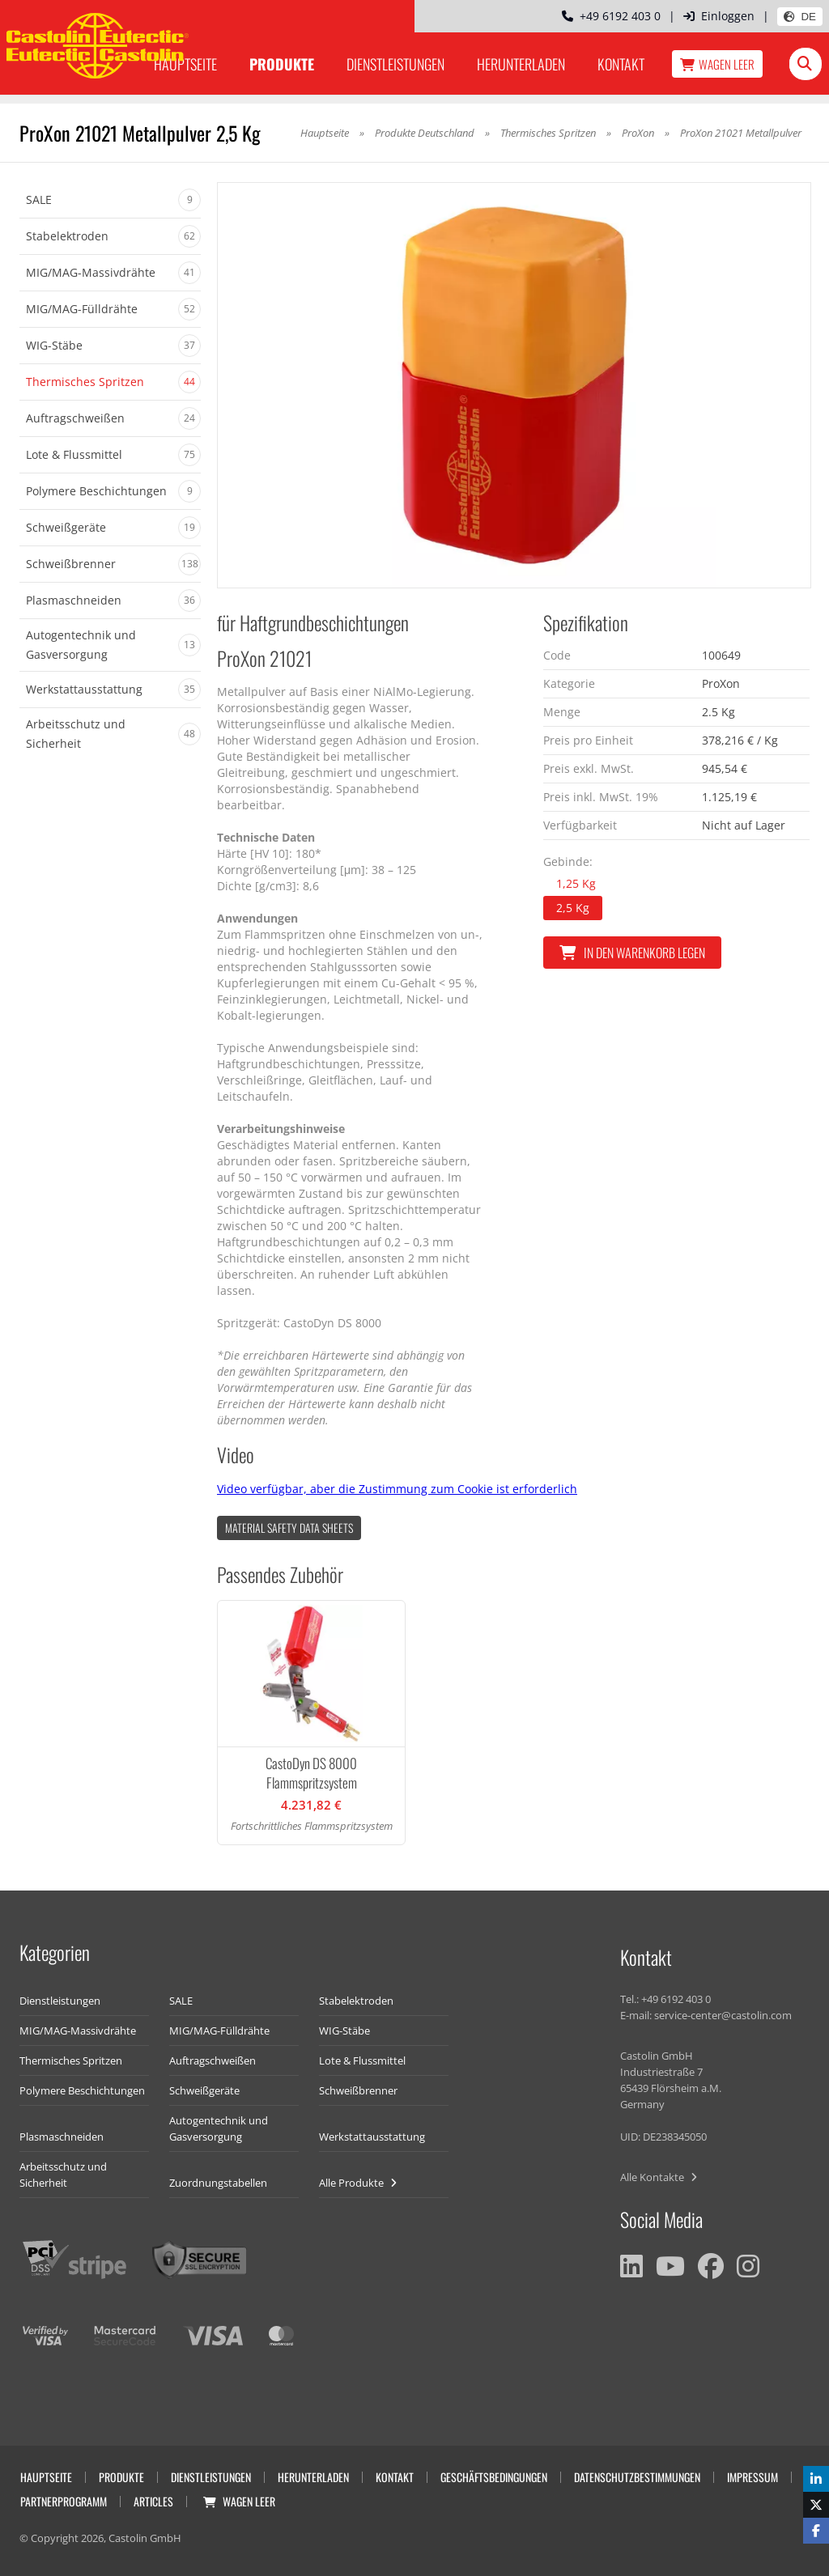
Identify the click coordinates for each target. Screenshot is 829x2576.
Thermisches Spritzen (548, 132)
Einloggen (719, 15)
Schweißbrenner (358, 2090)
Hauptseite (324, 132)
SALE (181, 2000)
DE (800, 17)
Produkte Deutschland (424, 132)
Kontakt (620, 63)
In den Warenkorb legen (632, 952)
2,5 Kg (572, 907)
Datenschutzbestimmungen (637, 2476)
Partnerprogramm (63, 2501)
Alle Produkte (358, 2182)
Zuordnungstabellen (218, 2182)
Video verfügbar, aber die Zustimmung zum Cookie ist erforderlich (397, 1488)
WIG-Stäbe (344, 2030)
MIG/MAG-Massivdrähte (77, 2030)
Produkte (281, 63)
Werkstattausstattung (372, 2136)
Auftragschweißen (212, 2060)
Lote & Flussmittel (362, 2060)
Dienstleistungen (395, 63)
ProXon (638, 132)
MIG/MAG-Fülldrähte (219, 2030)
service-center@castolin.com (723, 2015)
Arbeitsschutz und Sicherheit (63, 2174)
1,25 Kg (576, 883)
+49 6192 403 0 (611, 15)
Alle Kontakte (658, 2177)
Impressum (752, 2476)
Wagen (717, 64)
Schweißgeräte (204, 2090)
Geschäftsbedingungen (493, 2476)
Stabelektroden (356, 2000)
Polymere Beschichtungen (82, 2090)
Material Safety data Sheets (289, 1527)
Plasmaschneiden (61, 2136)
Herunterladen (521, 63)
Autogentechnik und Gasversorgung (218, 2128)
